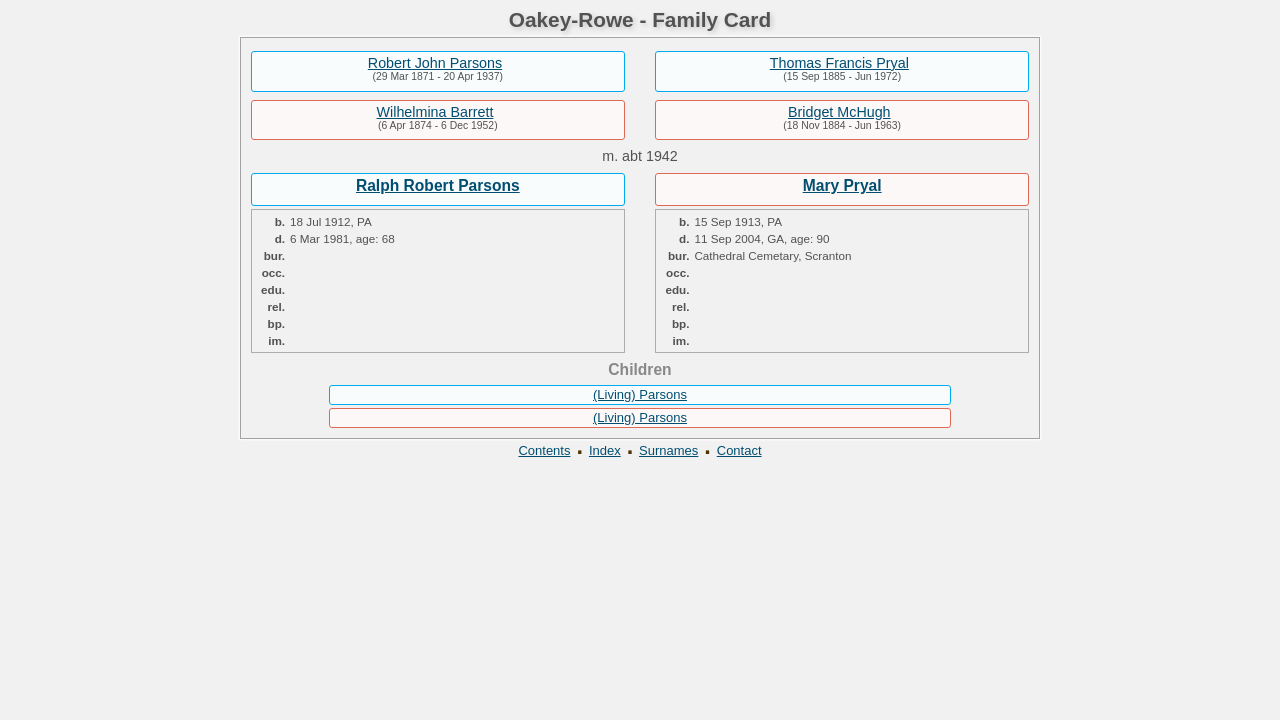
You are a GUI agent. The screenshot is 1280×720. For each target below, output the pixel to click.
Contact (739, 450)
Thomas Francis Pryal (839, 63)
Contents (544, 450)
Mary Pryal (842, 185)
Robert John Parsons (435, 63)
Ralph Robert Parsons (438, 185)
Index (605, 450)
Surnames (668, 450)
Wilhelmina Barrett (435, 112)
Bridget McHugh (839, 112)
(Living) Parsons (640, 394)
